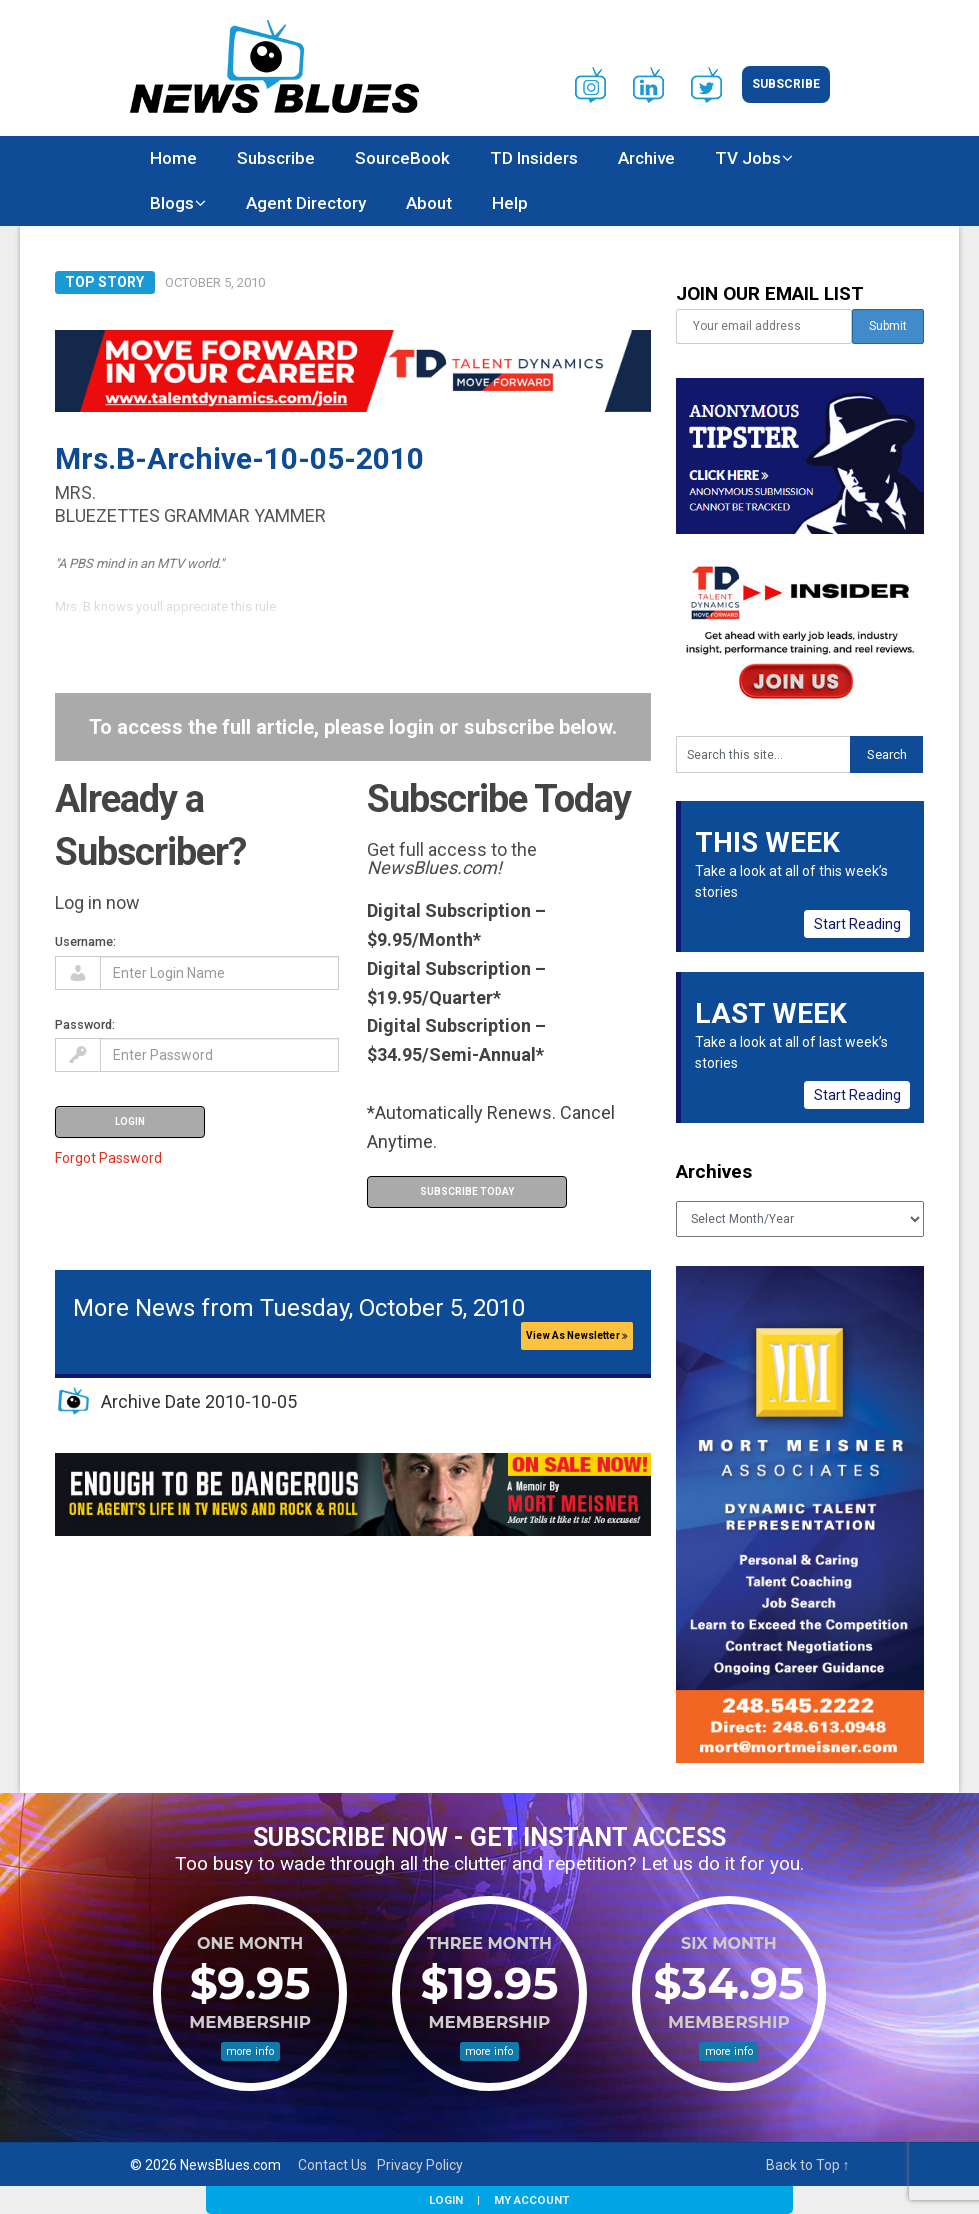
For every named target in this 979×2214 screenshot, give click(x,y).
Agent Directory (306, 203)
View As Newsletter (577, 1335)
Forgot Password (108, 1158)
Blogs (172, 203)
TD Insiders (534, 158)
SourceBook (402, 158)
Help (510, 203)
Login (446, 2200)
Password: (85, 1024)
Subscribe (786, 84)
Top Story (104, 282)
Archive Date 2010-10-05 (199, 1401)
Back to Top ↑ (808, 2165)
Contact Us (332, 2165)
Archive (646, 158)
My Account (531, 2200)
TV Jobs (748, 158)
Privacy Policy (420, 2165)
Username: (85, 941)
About (429, 203)
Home (173, 158)
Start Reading (857, 924)
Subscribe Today (467, 1191)
